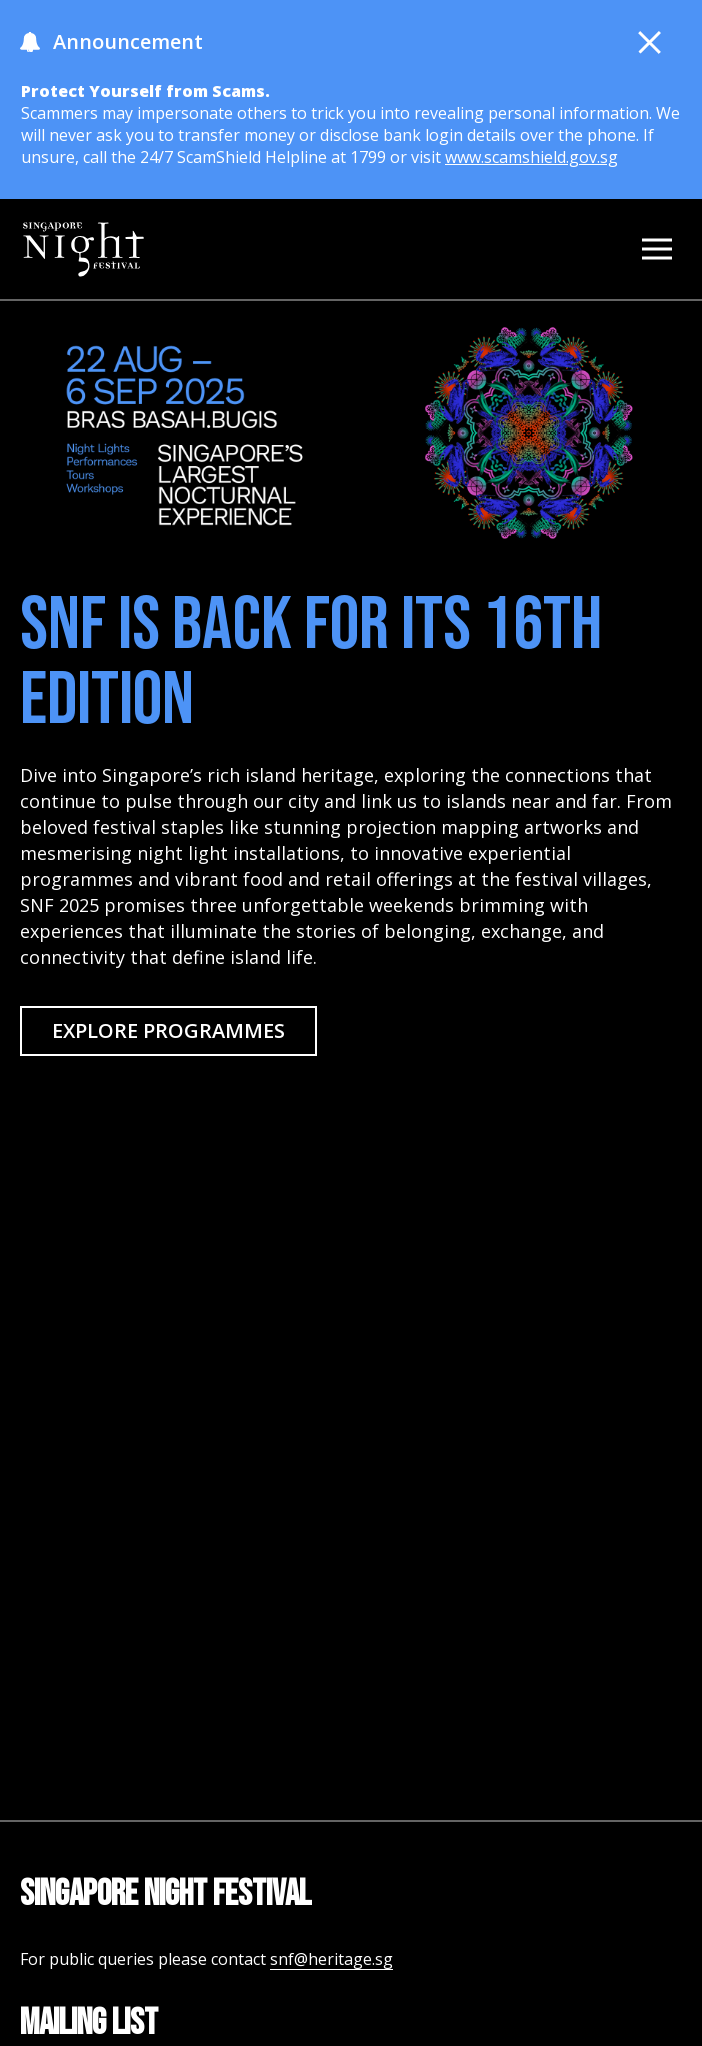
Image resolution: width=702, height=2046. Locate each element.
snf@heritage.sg (331, 1959)
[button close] (650, 42)
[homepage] (83, 249)
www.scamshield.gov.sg (531, 157)
